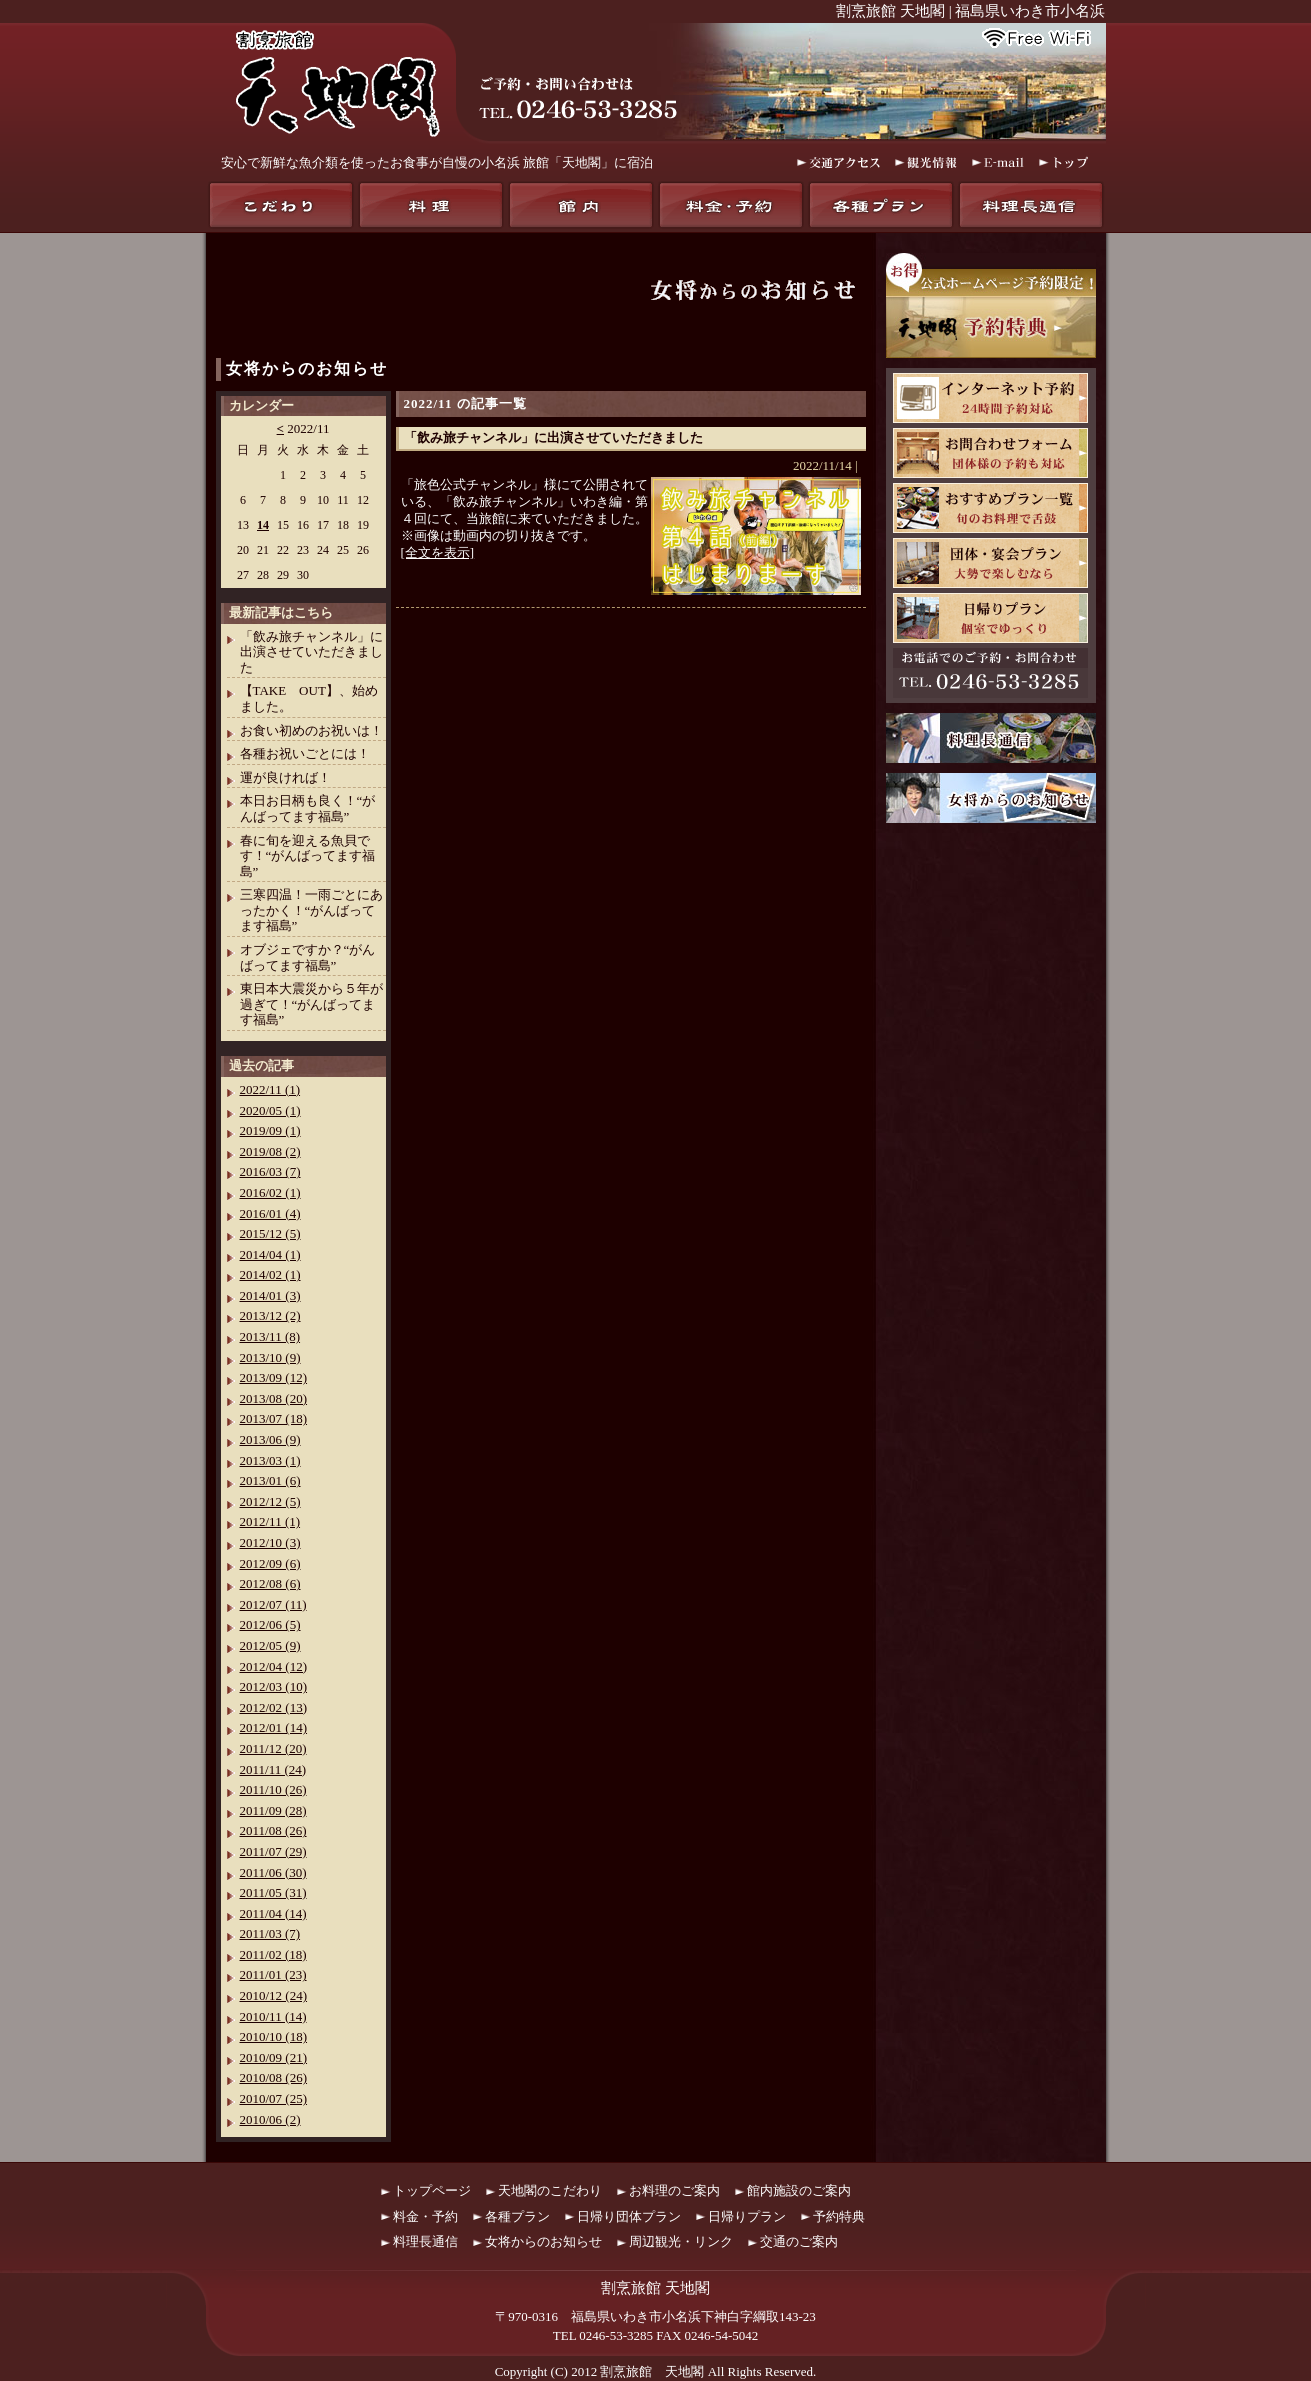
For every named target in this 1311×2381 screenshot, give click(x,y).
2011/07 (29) (273, 1851)
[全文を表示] (438, 552)
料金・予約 (731, 205)
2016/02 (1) (270, 1192)
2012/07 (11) (273, 1604)
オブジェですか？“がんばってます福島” (308, 957)
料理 (431, 205)
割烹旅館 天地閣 (652, 2371)
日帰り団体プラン (629, 2216)
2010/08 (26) (274, 2077)
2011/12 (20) (273, 1748)
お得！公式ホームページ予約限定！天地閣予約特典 (991, 305)
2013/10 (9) (270, 1357)
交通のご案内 (799, 2241)
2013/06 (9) (270, 1439)
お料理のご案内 (674, 2190)
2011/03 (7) (270, 1933)
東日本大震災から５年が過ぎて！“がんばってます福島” (311, 1004)
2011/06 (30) (273, 1872)
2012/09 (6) (270, 1563)
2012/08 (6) (270, 1583)
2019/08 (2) (270, 1151)
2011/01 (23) (273, 1974)
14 (263, 525)
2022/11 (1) (270, 1089)
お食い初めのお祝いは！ (311, 730)
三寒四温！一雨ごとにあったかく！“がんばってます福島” (311, 910)
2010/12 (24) (274, 1995)
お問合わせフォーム (990, 453)
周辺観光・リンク (681, 2241)
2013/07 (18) (274, 1418)
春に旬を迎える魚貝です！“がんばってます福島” (308, 856)
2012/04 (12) (274, 1666)
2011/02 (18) (273, 1954)
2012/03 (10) (274, 1686)
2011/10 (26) (273, 1789)
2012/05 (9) (270, 1645)
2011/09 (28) (273, 1810)
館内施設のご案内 (799, 2190)
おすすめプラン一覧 (990, 508)
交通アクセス (838, 162)
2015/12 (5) (270, 1233)
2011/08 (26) (273, 1830)
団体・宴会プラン (990, 563)
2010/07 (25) (274, 2098)
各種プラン (881, 205)
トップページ (432, 2190)
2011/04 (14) (273, 1913)
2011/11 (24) (273, 1769)
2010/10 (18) (274, 2036)
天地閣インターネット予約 (990, 398)
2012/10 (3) (270, 1542)
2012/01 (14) (274, 1727)
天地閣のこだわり (281, 205)
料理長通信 (1031, 205)
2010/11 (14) (273, 2016)
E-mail (998, 162)
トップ (1065, 162)
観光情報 (926, 162)
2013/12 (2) (270, 1315)
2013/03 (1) (270, 1460)
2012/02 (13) (274, 1707)
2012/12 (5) (270, 1501)
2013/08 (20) (274, 1398)
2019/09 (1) (270, 1130)
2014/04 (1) (270, 1254)
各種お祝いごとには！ (305, 753)
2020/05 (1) (270, 1110)
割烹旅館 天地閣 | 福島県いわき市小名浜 (970, 11)
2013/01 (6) (270, 1480)
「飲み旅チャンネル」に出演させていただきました (553, 437)
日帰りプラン (990, 618)
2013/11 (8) (270, 1336)
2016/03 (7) (270, 1171)
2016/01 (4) (270, 1213)
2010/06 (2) (270, 2119)
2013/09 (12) (274, 1377)
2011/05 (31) (273, 1892)
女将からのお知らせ (307, 368)
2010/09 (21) (274, 2057)
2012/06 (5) (270, 1624)
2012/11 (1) (270, 1521)
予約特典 (839, 2216)
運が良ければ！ (285, 777)
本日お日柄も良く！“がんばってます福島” (308, 808)
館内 (581, 205)
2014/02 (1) (270, 1274)
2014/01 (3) (270, 1295)
